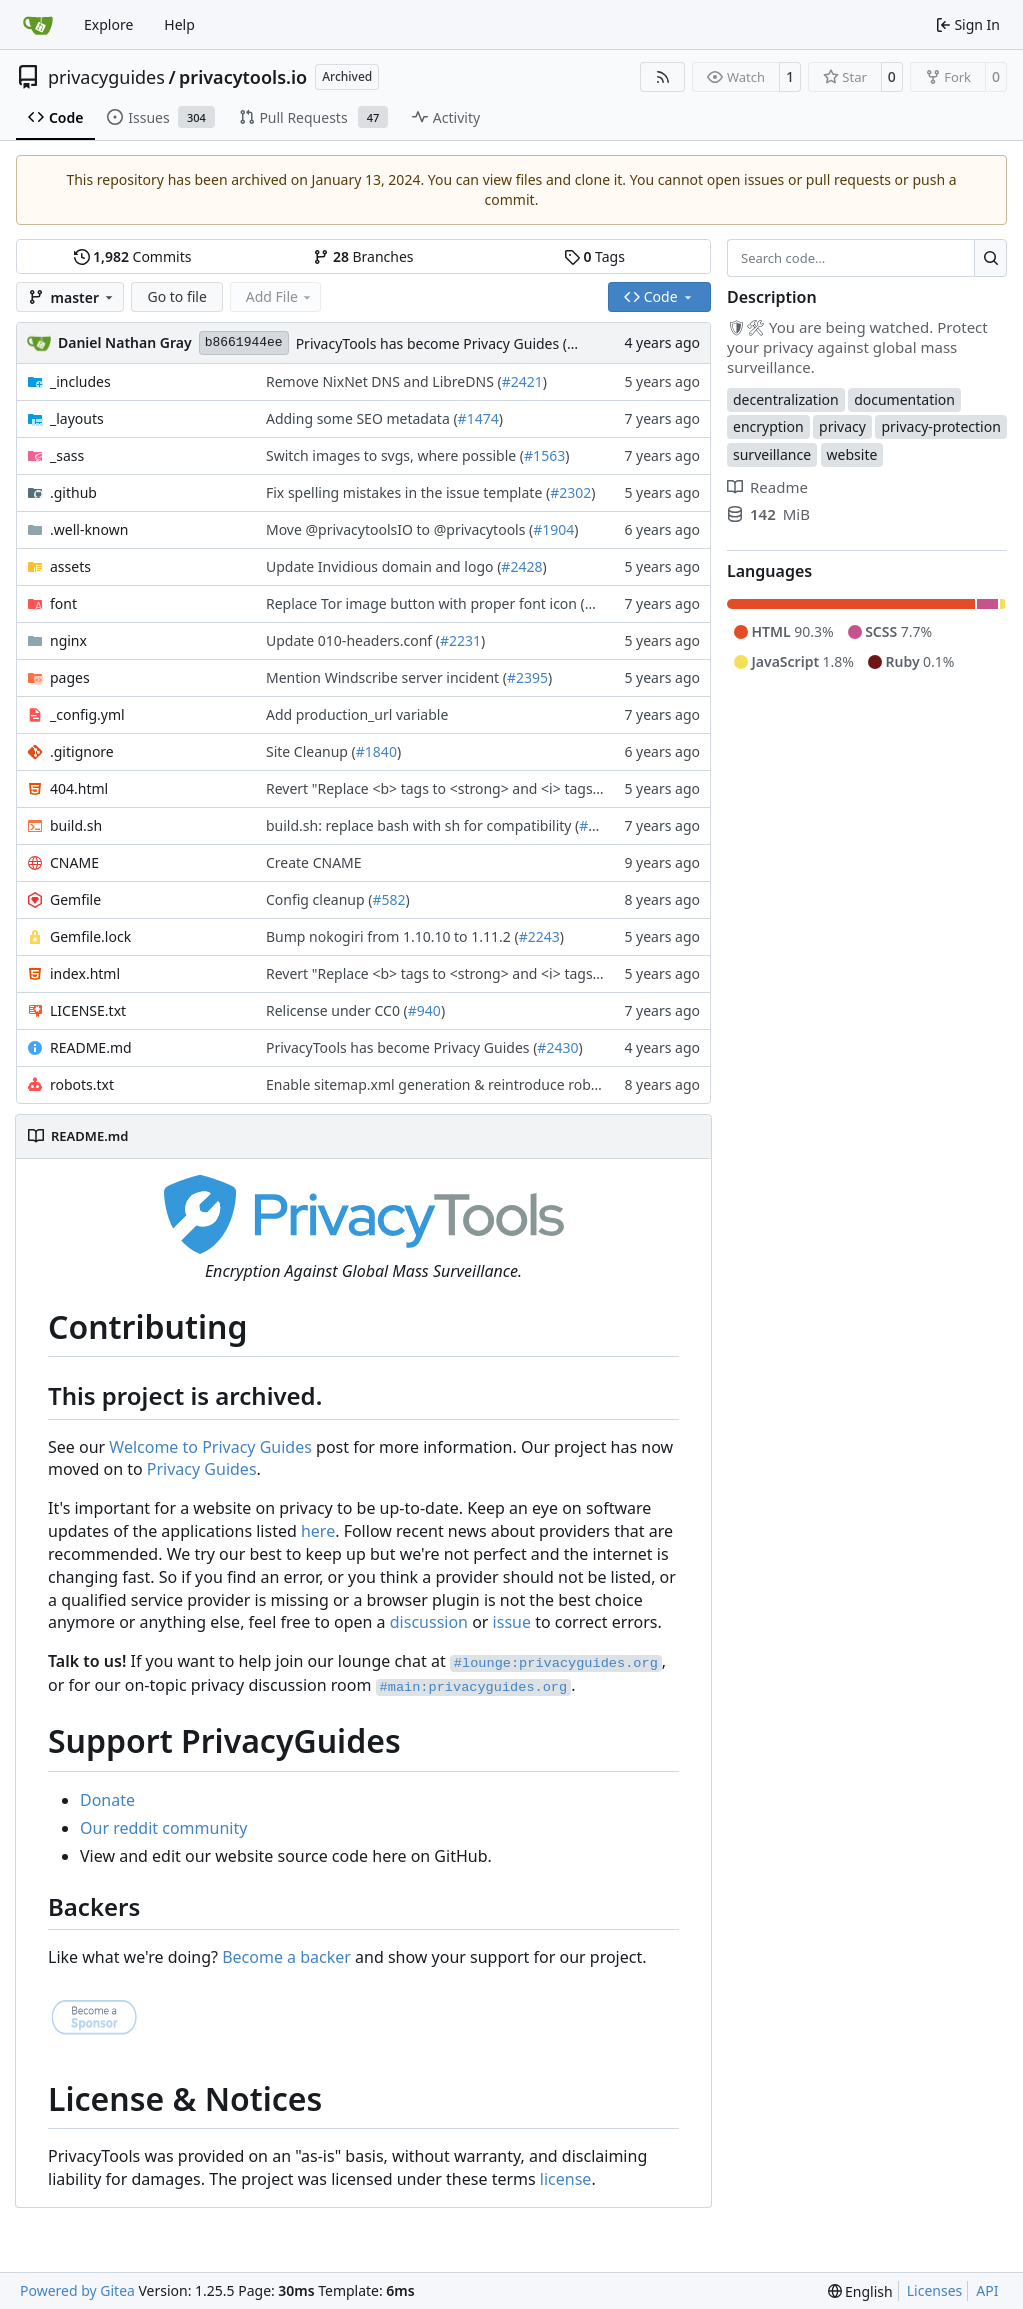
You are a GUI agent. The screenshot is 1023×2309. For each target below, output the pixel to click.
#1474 (478, 418)
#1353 (599, 825)
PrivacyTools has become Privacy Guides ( (431, 343)
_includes (80, 381)
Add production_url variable (357, 714)
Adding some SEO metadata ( (362, 418)
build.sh (76, 825)
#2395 (527, 677)
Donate (107, 1800)
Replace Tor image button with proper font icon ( (425, 603)
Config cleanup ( (319, 899)
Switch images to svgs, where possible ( (395, 455)
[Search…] (990, 258)
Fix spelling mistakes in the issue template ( (408, 492)
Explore (108, 24)
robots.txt (82, 1084)
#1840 (376, 751)
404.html (79, 788)
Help (179, 24)
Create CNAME (314, 862)
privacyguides (106, 77)
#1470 (605, 603)
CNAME (74, 862)
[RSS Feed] (663, 77)
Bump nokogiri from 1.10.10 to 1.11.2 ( (392, 936)
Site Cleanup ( (311, 751)
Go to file (176, 296)
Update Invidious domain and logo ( (383, 566)
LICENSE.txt (88, 1010)
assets (70, 566)
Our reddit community (163, 1828)
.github (73, 492)
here (318, 1531)
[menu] (860, 2291)
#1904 (553, 529)
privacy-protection (940, 426)
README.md (91, 1047)
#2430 (557, 1047)
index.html (85, 973)
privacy (842, 426)
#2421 (522, 381)
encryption (768, 426)
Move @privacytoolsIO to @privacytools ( (399, 529)
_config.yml (87, 714)
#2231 (460, 640)
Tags (594, 256)
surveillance (772, 454)
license (566, 2179)
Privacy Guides (202, 1469)
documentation (904, 399)
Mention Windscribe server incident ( (386, 677)
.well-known (89, 529)
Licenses (935, 2290)
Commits (133, 256)
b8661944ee (244, 342)
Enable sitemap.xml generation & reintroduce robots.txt (449, 1084)
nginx (68, 640)
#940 (424, 1010)
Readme (767, 487)
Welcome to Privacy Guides (210, 1447)
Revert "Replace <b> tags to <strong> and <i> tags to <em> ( (462, 788)
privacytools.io (243, 77)
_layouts (77, 418)
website (852, 454)
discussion (429, 1622)
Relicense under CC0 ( (337, 1010)
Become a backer (286, 1957)
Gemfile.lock (90, 936)
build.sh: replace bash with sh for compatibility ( (422, 825)
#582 (388, 899)
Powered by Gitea (77, 2290)
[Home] (38, 25)
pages (70, 677)
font (63, 603)
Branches (363, 256)
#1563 (544, 455)
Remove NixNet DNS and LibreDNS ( (384, 381)
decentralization (786, 399)
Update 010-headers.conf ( (353, 640)
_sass (67, 455)
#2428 (521, 566)
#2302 (570, 492)
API (987, 2290)
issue (512, 1622)
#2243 (539, 936)
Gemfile (75, 899)
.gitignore (82, 751)
